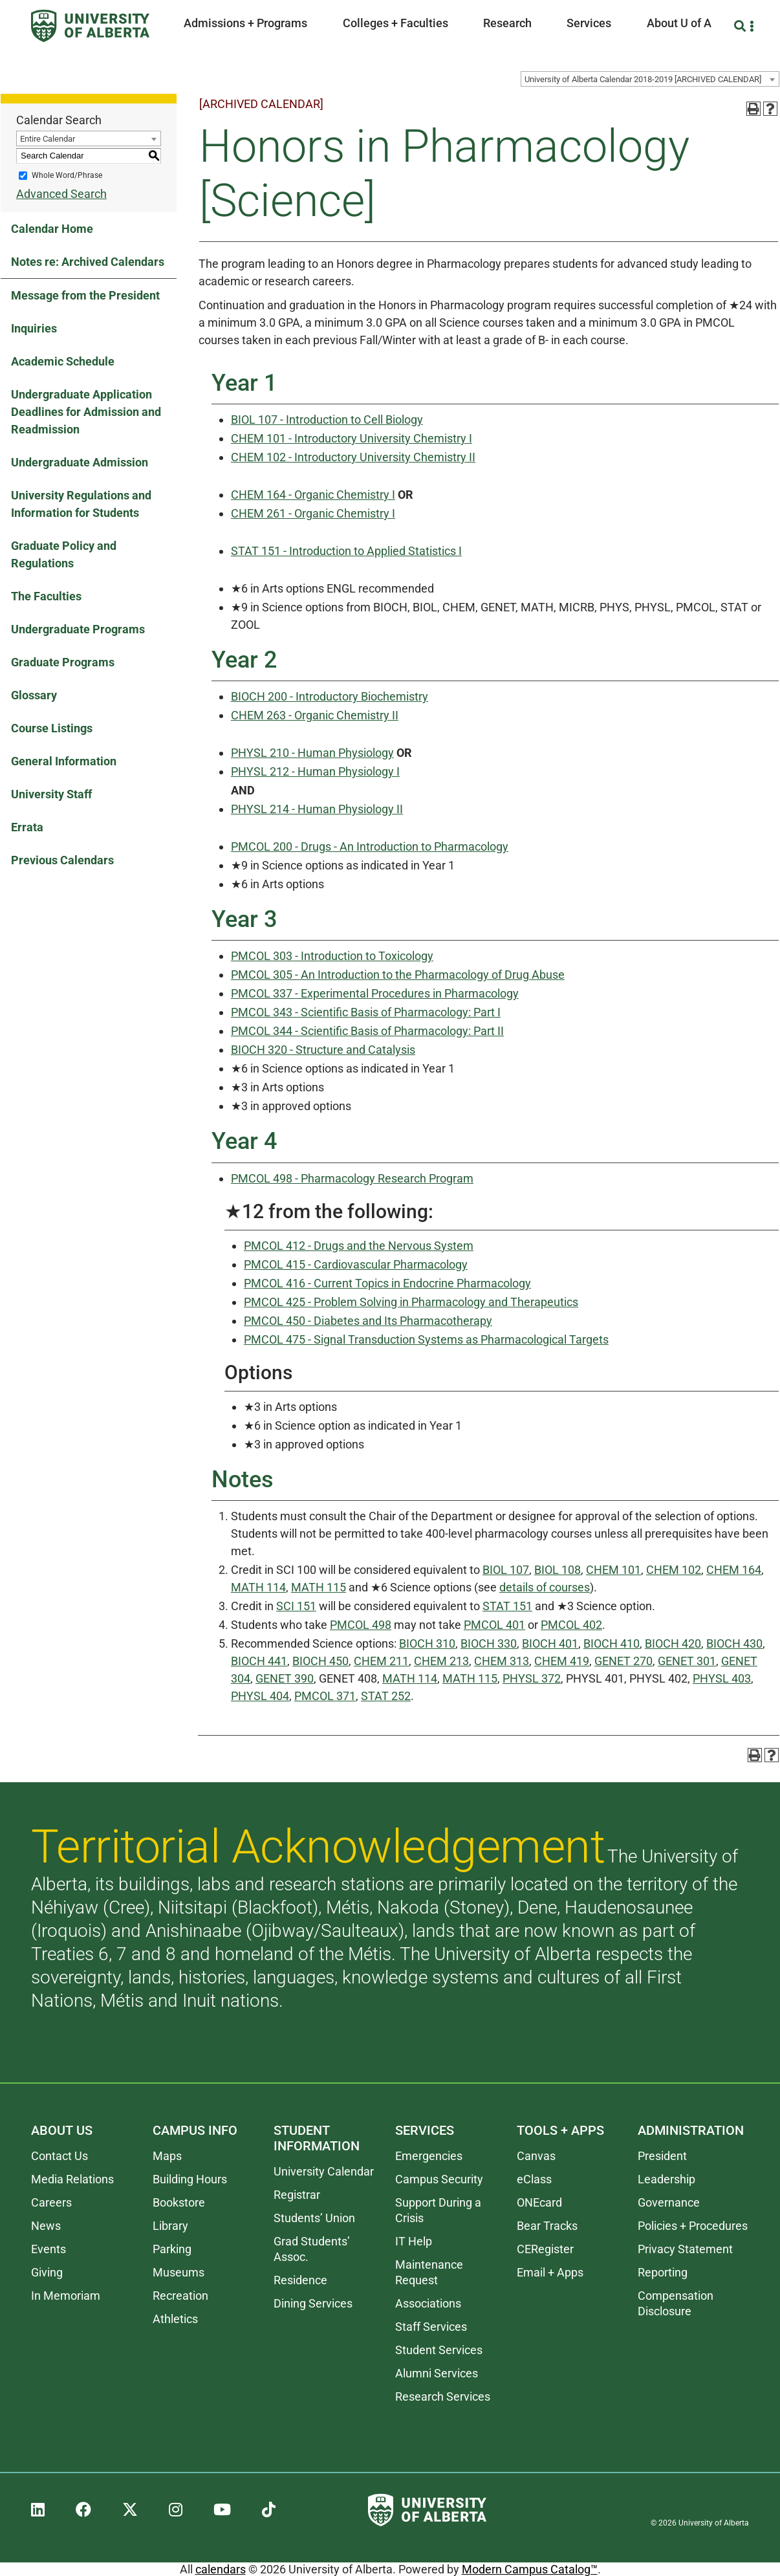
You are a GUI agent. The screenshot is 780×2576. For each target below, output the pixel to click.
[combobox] (650, 79)
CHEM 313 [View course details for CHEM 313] (501, 1661)
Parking (172, 2249)
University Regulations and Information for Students (81, 503)
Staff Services (431, 2326)
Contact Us (59, 2156)
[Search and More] (741, 26)
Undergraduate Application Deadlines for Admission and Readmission (86, 411)
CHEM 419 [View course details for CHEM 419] (561, 1661)
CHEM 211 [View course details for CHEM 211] (381, 1661)
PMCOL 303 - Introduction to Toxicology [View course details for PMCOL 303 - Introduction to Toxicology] (332, 956)
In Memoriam (65, 2295)
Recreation (180, 2295)
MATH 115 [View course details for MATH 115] (318, 1587)
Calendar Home (52, 228)
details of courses (544, 1587)
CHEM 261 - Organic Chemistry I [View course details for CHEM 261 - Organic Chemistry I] (313, 513)
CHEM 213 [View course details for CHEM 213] (441, 1661)
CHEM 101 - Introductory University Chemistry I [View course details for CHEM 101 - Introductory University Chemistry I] (351, 438)
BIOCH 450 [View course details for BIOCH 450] (320, 1661)
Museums (178, 2272)
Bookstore (179, 2202)
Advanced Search (61, 194)
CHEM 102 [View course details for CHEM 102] (673, 1570)
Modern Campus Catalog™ (530, 2569)
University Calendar (324, 2171)
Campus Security (439, 2179)
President (662, 2156)
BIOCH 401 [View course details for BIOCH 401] (550, 1643)
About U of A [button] (679, 23)
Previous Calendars (62, 860)
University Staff (51, 794)
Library (170, 2225)
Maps (167, 2156)
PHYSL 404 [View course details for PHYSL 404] (260, 1696)
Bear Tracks (547, 2225)
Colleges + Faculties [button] (395, 23)
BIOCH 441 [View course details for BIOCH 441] (259, 1661)
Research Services (442, 2396)
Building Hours (190, 2179)
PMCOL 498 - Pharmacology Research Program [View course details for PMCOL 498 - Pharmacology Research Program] (352, 1178)
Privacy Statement (685, 2249)
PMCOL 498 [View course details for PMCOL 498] (360, 1625)
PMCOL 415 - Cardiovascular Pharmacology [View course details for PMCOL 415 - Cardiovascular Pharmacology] (356, 1264)
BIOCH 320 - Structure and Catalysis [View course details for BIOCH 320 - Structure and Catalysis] (323, 1049)
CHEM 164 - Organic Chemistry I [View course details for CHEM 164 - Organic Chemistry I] (313, 494)
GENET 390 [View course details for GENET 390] (284, 1678)
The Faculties (46, 596)
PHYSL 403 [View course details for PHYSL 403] (722, 1678)
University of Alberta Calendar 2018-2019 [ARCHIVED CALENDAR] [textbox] (643, 79)
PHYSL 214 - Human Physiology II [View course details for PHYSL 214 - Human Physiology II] (317, 809)
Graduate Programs (62, 662)
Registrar (297, 2194)
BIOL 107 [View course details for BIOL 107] (505, 1570)
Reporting (663, 2272)
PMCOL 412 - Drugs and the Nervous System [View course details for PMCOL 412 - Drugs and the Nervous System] (358, 1245)
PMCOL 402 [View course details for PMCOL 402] (571, 1625)
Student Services (438, 2350)
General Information (63, 761)
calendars (220, 2569)
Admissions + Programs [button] (245, 23)
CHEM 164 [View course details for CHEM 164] (733, 1570)
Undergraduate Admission (79, 462)
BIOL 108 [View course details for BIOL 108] (557, 1570)
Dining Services (313, 2303)
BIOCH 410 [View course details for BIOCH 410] (611, 1643)
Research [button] (507, 23)
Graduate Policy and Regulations (63, 554)
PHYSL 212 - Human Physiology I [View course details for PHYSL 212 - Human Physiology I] (315, 771)
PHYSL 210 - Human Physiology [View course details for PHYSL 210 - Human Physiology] (312, 752)
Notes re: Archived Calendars (87, 261)
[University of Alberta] (90, 26)
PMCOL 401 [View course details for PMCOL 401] (494, 1625)
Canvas (536, 2156)
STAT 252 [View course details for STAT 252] (386, 1696)
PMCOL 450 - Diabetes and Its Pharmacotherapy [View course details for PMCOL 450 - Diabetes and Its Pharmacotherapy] (368, 1320)
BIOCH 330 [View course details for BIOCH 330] (488, 1643)
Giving (47, 2272)
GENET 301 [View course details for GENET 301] (687, 1661)
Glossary (34, 695)
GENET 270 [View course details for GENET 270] (623, 1661)
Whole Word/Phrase (67, 175)
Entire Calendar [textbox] (47, 139)
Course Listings (51, 728)
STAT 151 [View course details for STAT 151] (507, 1606)
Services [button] (589, 23)
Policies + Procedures (693, 2225)
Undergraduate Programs (78, 629)
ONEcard (539, 2202)
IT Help (413, 2241)
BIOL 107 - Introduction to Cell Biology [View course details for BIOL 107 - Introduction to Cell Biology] (327, 419)
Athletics (175, 2319)
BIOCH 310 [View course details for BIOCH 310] (427, 1643)
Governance (669, 2202)
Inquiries (34, 328)
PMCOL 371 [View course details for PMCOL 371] (325, 1696)
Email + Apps (550, 2272)
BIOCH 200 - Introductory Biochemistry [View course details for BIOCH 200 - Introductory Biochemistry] (329, 696)
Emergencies (428, 2156)
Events (48, 2249)
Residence (300, 2280)
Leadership (666, 2179)
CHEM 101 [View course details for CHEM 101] (613, 1570)
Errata (27, 827)
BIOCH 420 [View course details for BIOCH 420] (673, 1643)
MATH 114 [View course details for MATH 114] (258, 1587)
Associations (428, 2303)
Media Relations (72, 2179)
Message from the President (85, 295)
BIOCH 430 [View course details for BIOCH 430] (734, 1643)
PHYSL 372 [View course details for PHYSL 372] (532, 1678)
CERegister (545, 2249)
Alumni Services (436, 2373)
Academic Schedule (62, 361)
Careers (51, 2202)
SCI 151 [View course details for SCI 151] (296, 1606)
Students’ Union (314, 2218)
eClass (534, 2179)
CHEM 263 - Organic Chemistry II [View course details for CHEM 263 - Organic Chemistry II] (314, 715)
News (46, 2225)
